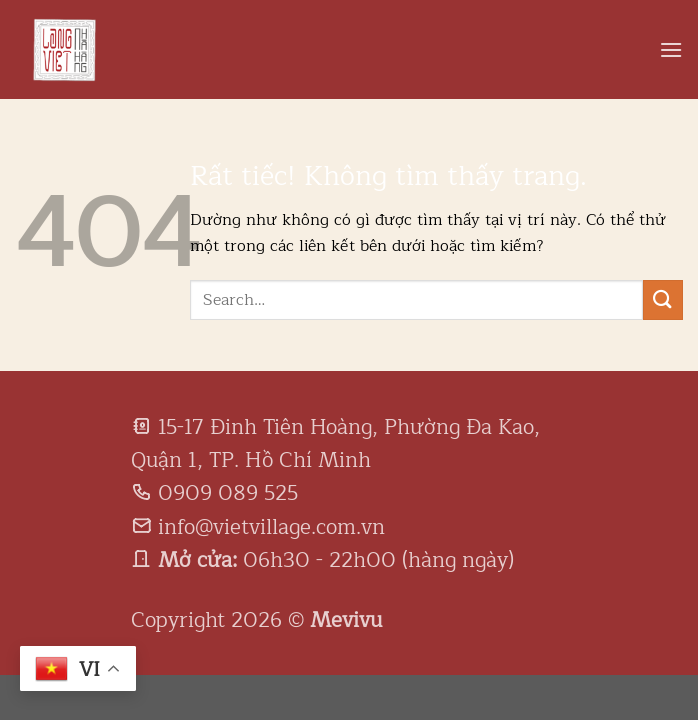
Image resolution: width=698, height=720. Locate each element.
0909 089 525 (228, 493)
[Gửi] (663, 299)
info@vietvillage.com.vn (271, 527)
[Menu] (671, 49)
